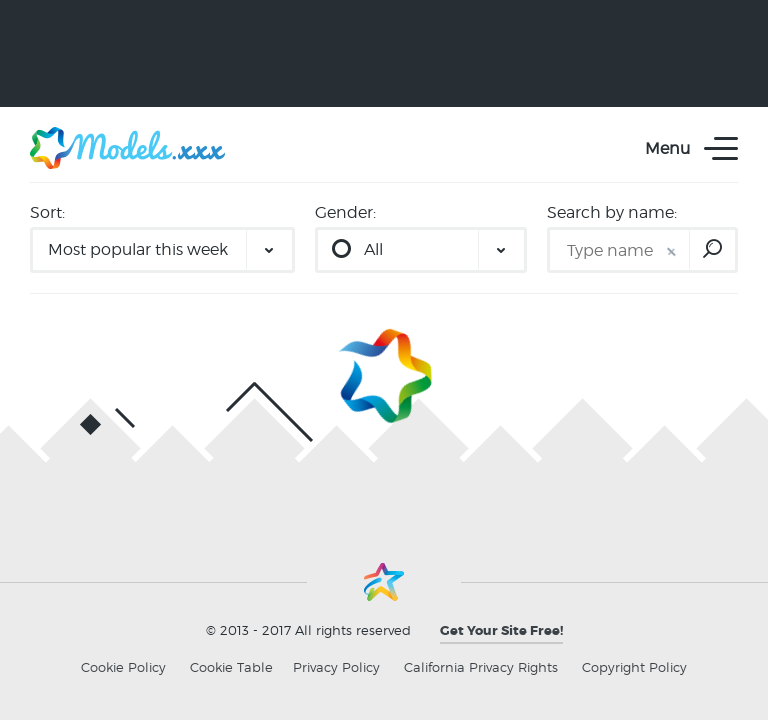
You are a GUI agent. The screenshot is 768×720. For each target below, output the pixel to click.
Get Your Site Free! (501, 630)
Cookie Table (231, 667)
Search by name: (612, 212)
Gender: (345, 212)
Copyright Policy (634, 667)
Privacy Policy (336, 667)
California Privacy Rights (481, 667)
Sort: (47, 212)
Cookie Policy (123, 667)
